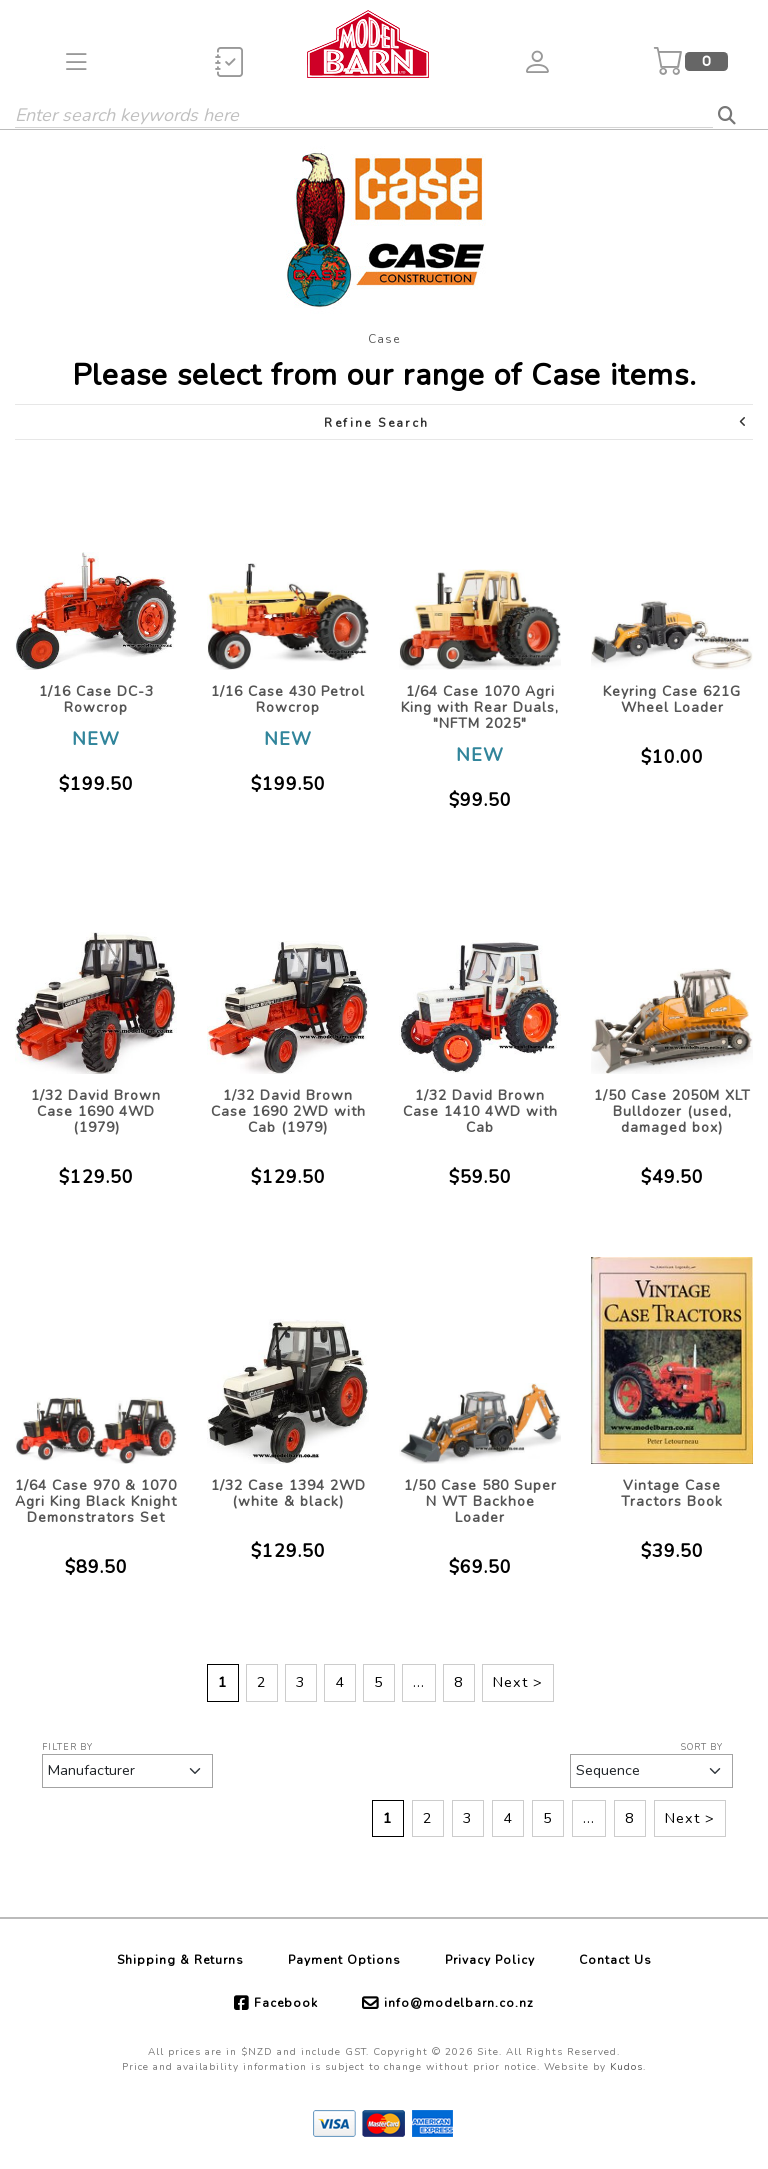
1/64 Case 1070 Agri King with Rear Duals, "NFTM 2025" (480, 707)
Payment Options (344, 1960)
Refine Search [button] (536, 422)
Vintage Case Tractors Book (672, 1493)
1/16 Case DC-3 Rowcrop (96, 699)
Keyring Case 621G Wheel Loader (672, 699)
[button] (76, 61)
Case (384, 339)
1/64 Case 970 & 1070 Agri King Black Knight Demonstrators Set (96, 1501)
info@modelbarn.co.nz (459, 2003)
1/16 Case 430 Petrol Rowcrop (288, 699)
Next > (518, 1682)
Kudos (626, 2067)
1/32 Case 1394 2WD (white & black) (288, 1493)
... (419, 1682)
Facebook (286, 2003)
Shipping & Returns (180, 1960)
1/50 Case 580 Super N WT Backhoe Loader (480, 1501)
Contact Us (615, 1960)
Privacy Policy (490, 1960)
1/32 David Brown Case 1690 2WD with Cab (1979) (288, 1111)
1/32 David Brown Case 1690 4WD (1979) (96, 1111)
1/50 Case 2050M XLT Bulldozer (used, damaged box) (672, 1111)
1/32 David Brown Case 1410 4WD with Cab (480, 1111)
